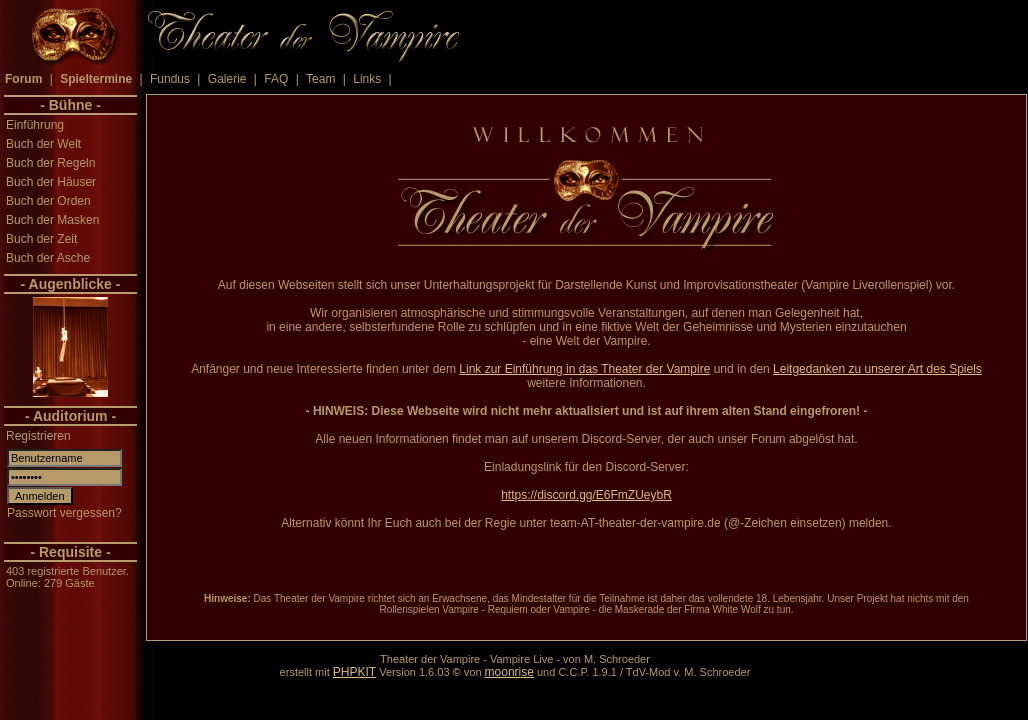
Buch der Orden (48, 201)
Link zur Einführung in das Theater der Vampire (584, 369)
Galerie (227, 79)
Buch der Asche (48, 258)
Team (320, 79)
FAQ (276, 79)
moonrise (509, 672)
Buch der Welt (43, 144)
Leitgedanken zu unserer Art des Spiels (877, 369)
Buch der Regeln (50, 163)
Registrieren (38, 436)
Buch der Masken (52, 220)
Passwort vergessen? (64, 513)
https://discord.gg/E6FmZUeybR (586, 495)
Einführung (35, 125)
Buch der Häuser (51, 182)
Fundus (170, 79)
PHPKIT (354, 672)
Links (367, 79)
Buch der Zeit (41, 239)
